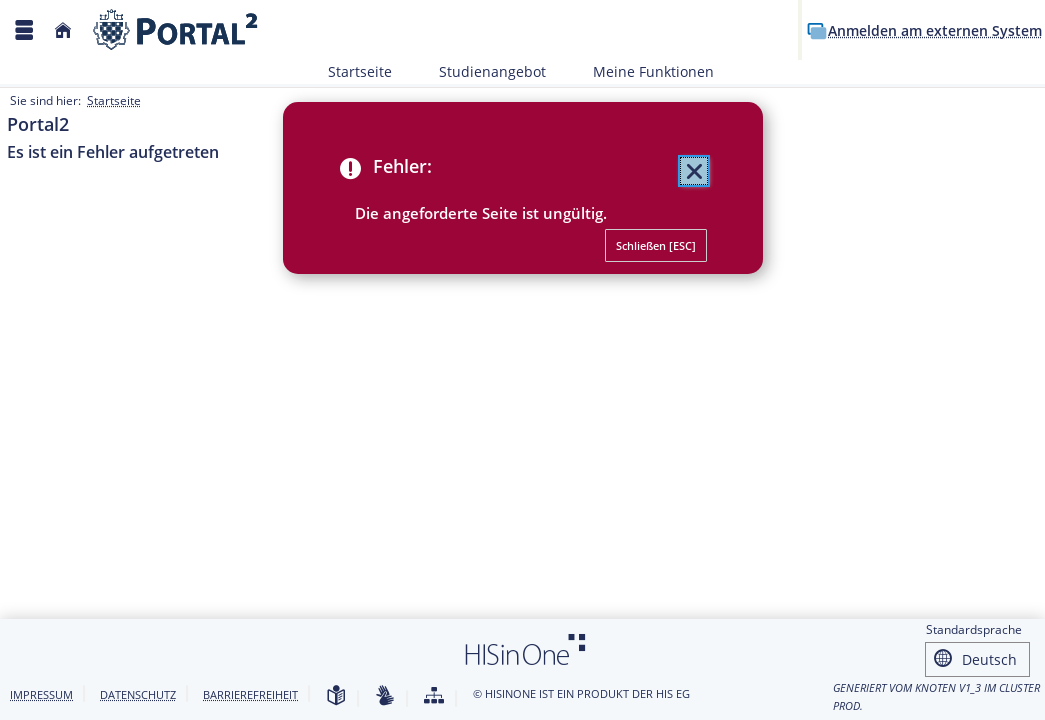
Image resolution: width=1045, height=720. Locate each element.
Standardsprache (974, 632)
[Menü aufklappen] (24, 30)
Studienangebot (481, 71)
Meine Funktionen (642, 71)
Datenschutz (138, 694)
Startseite (360, 71)
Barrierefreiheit (250, 694)
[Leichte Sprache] (336, 696)
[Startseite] (63, 30)
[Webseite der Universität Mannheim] (176, 29)
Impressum (41, 694)
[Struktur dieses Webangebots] (434, 696)
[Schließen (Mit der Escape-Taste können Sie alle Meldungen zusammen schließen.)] (694, 171)
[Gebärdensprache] (385, 696)
